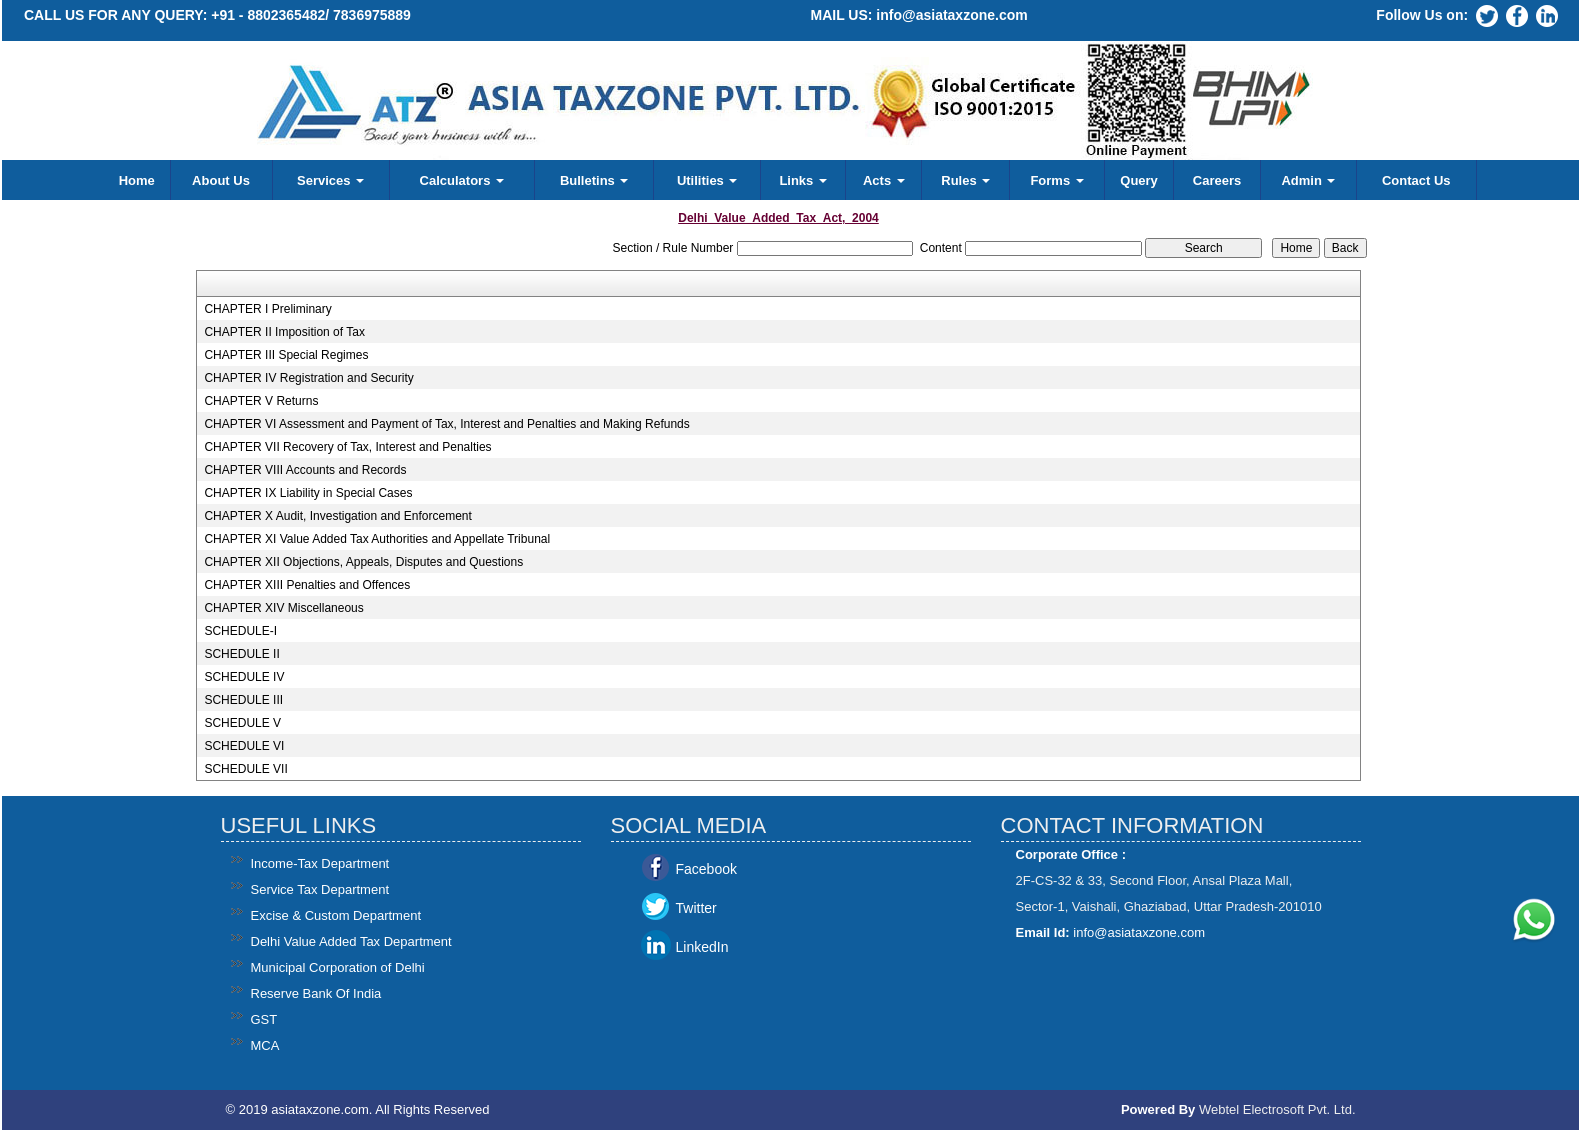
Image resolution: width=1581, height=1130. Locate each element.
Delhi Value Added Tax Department (351, 941)
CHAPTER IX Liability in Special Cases (308, 493)
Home (137, 180)
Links (803, 180)
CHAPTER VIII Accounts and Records (305, 470)
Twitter (696, 908)
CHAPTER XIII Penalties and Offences (307, 585)
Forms (1056, 180)
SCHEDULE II (241, 654)
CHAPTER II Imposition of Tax (284, 332)
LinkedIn (702, 947)
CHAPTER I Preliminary (267, 309)
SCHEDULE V (242, 723)
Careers (1217, 180)
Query (1139, 180)
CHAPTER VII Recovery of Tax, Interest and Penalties (347, 447)
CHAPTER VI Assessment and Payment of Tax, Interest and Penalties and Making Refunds (446, 424)
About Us (221, 180)
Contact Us (1416, 180)
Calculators (462, 180)
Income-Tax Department (320, 863)
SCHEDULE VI (244, 746)
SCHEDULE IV (244, 677)
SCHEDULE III (243, 700)
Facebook (706, 869)
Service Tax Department (320, 889)
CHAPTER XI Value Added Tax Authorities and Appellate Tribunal (377, 539)
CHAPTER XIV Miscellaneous (283, 608)
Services (330, 180)
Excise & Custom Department (336, 915)
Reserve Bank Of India (316, 993)
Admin (1308, 180)
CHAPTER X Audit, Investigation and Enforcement (337, 516)
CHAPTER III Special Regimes (286, 355)
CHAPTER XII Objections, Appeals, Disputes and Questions (363, 562)
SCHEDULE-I (240, 631)
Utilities (707, 180)
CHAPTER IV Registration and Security (308, 378)
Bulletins (594, 180)
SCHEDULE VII (245, 769)
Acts (884, 180)
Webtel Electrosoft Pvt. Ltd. (1277, 1109)
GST (264, 1019)
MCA (265, 1045)
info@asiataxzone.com (951, 15)
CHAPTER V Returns (261, 401)
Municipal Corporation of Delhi (338, 967)
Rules (965, 180)
